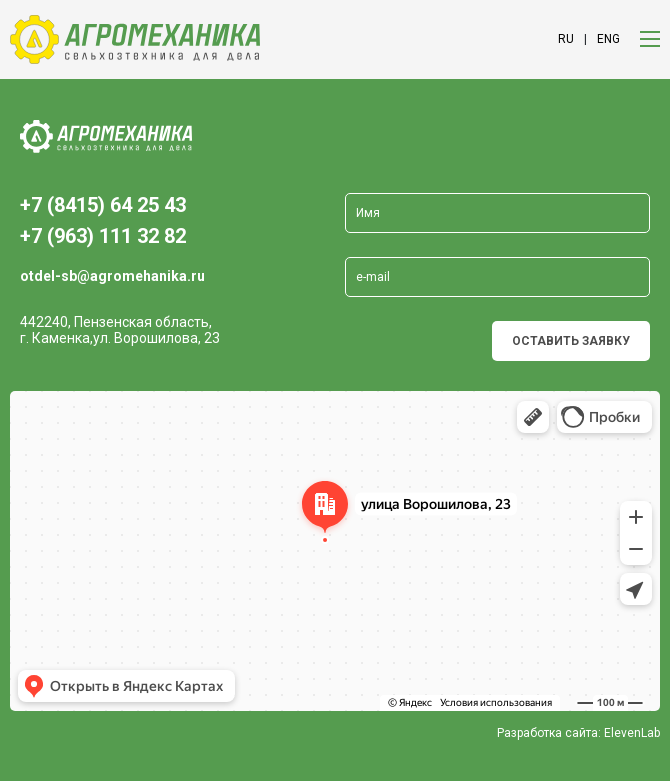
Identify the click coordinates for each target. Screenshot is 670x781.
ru (566, 39)
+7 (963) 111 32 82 (103, 236)
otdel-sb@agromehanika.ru (112, 276)
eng (608, 39)
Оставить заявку (571, 341)
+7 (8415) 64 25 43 (103, 205)
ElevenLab (632, 733)
